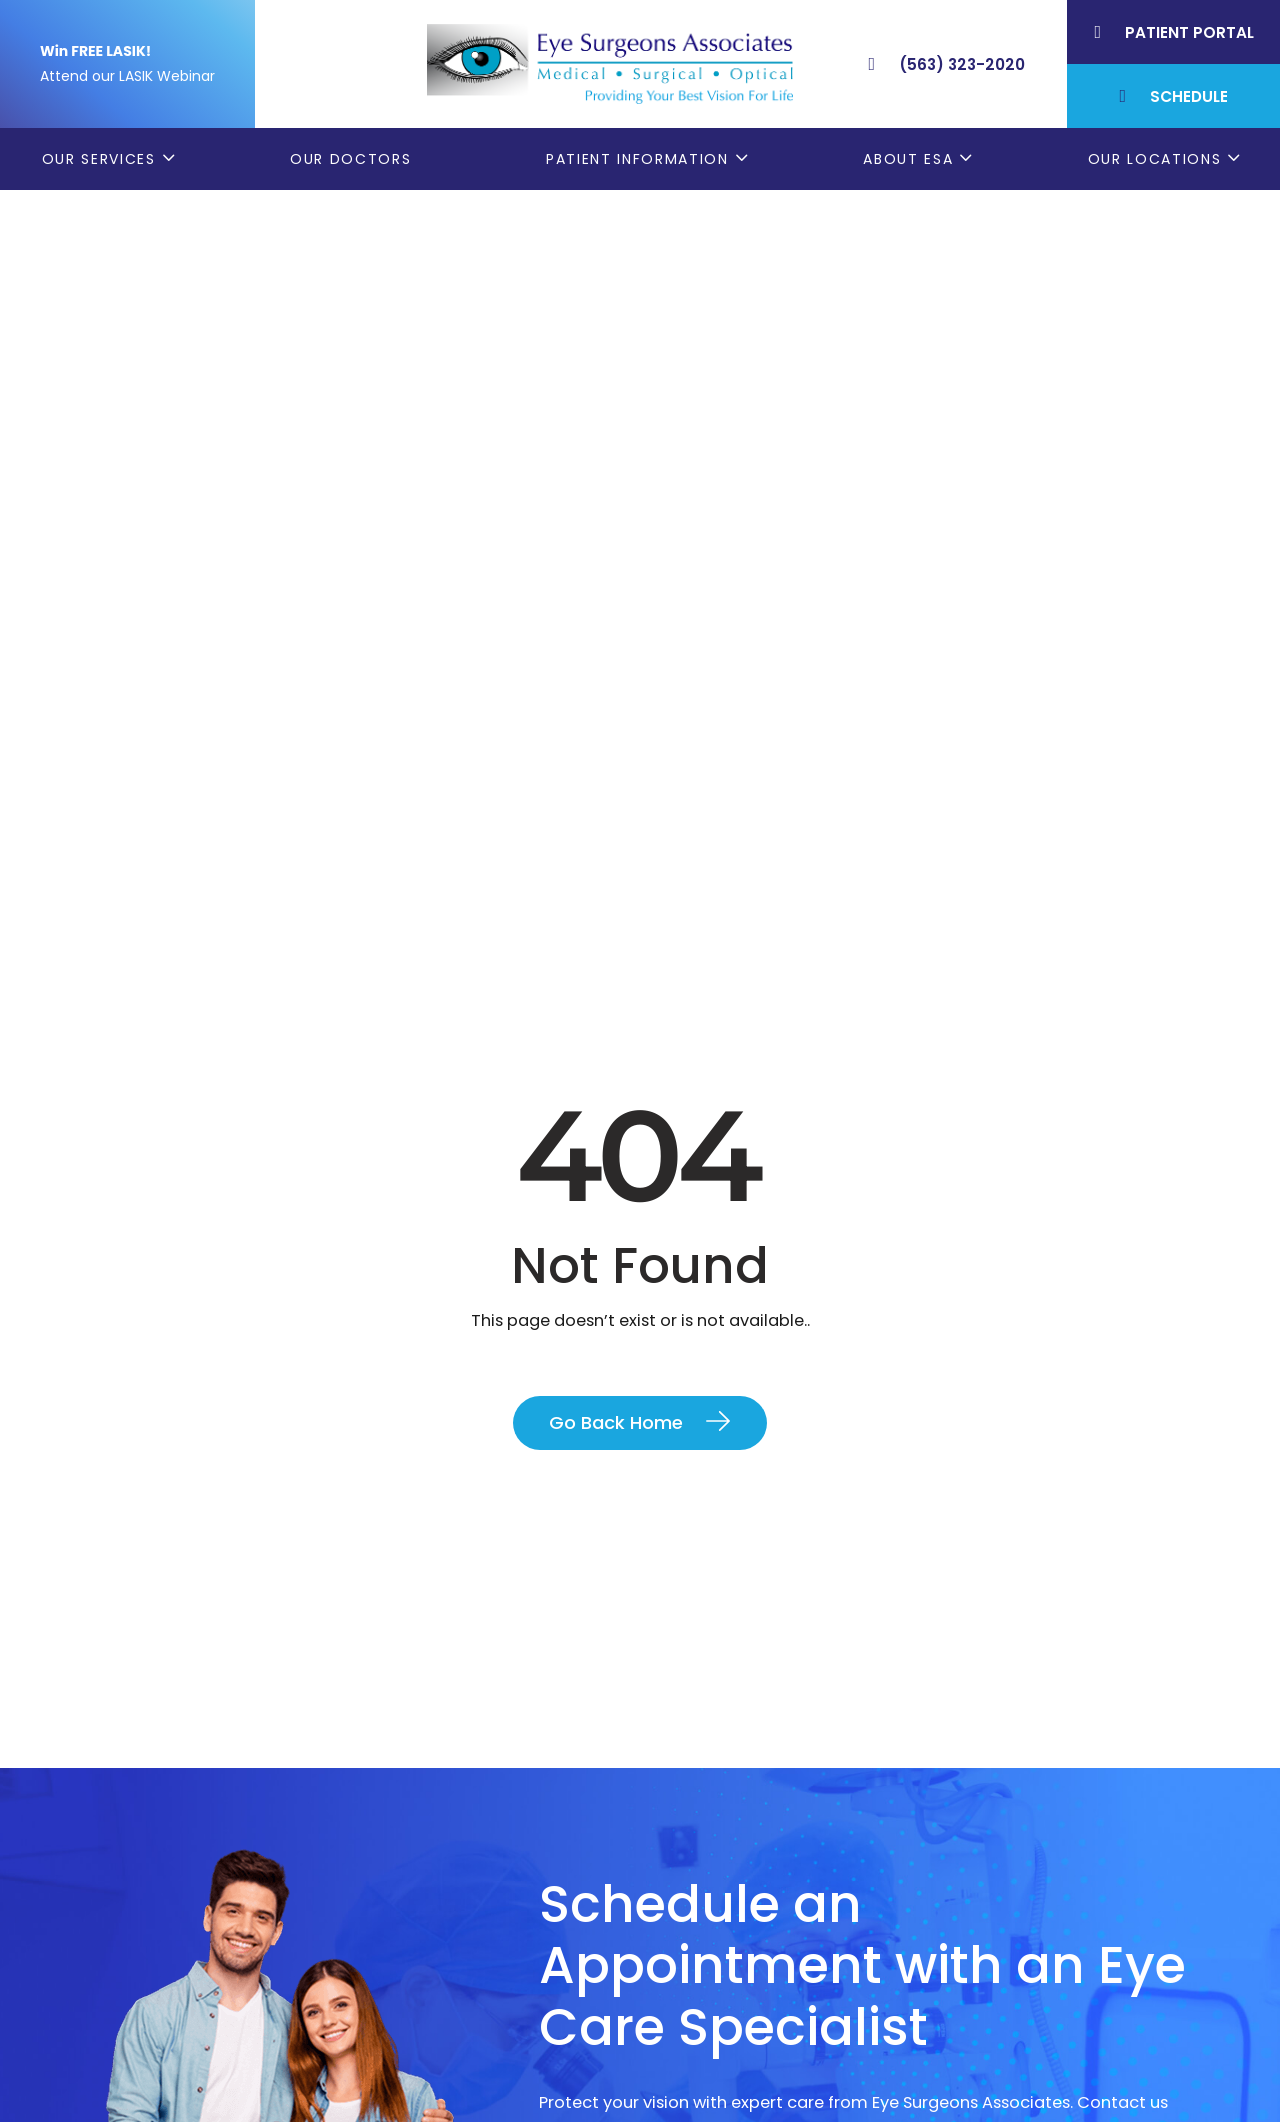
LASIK (677, 1992)
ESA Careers (705, 2091)
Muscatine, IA (1007, 1992)
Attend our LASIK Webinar (127, 76)
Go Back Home (616, 739)
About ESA (908, 159)
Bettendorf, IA (1009, 1894)
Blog (675, 2058)
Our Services (99, 159)
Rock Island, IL (1008, 1960)
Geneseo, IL (999, 1927)
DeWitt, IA (992, 2025)
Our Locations (1155, 159)
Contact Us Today (657, 1589)
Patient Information (637, 159)
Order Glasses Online (740, 1927)
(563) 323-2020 (267, 1947)
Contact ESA (707, 2025)
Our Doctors (350, 159)
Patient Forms (713, 1894)
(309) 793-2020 (263, 1993)
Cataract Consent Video (757, 1960)
